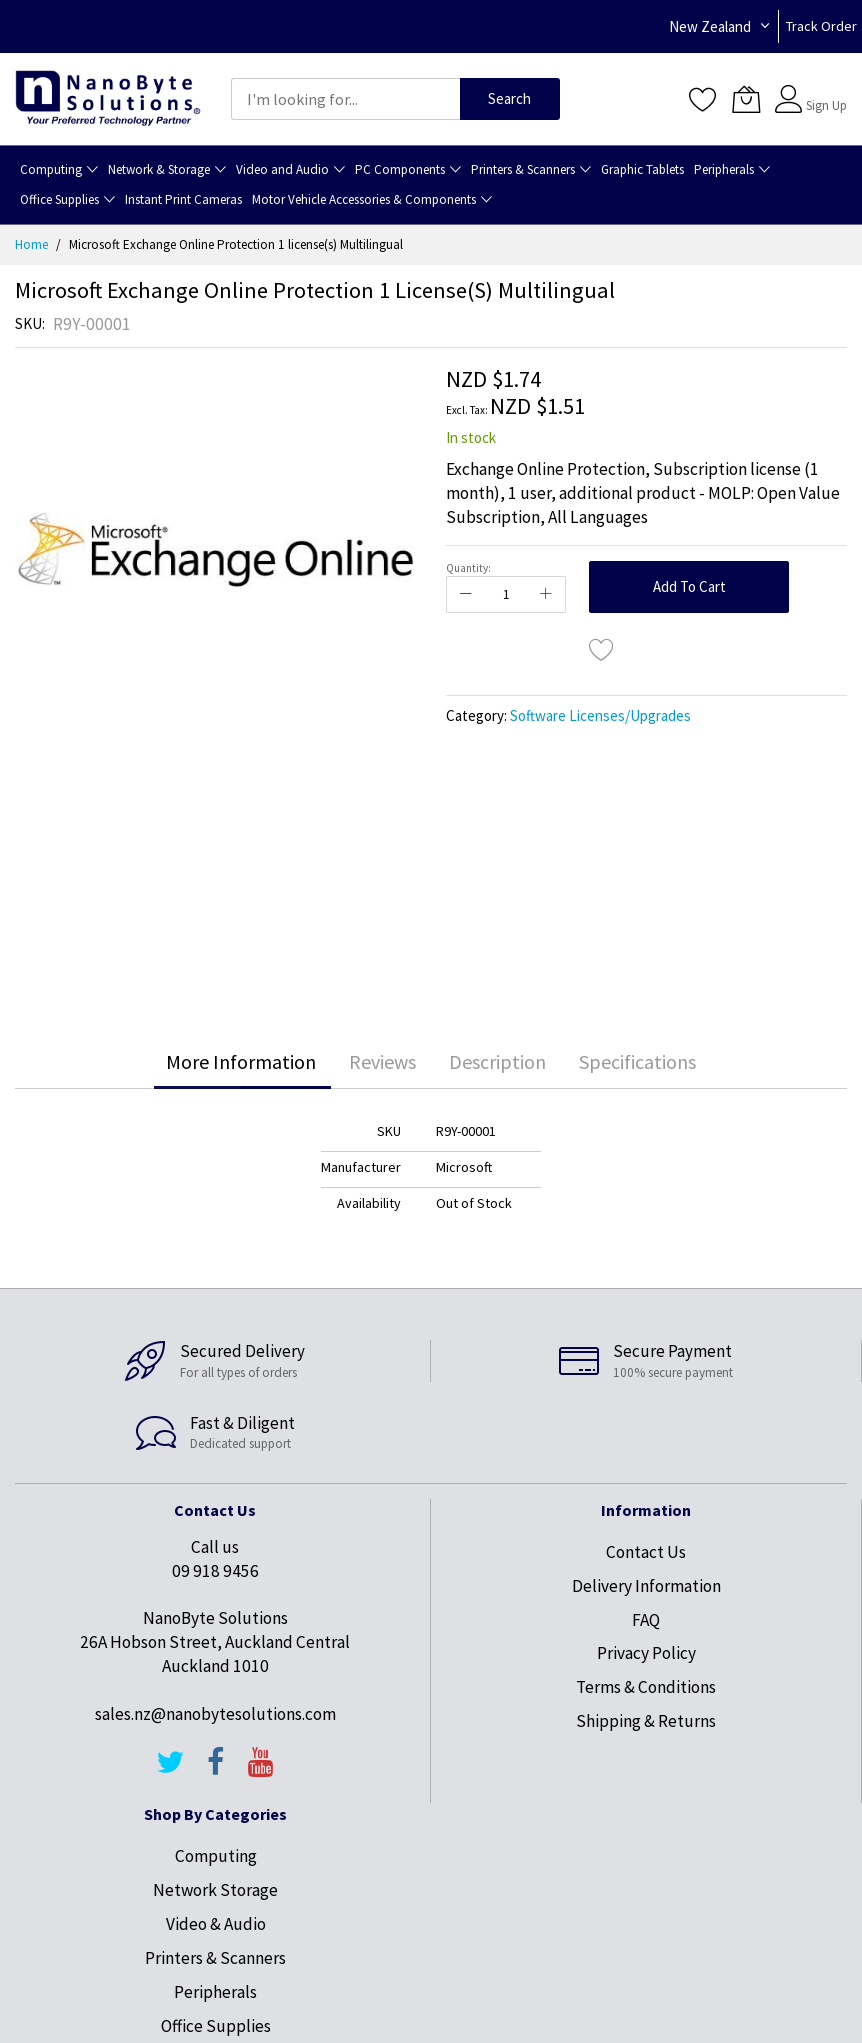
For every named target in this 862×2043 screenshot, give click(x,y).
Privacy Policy (646, 1653)
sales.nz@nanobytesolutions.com (215, 1714)
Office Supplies (216, 2026)
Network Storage (215, 1890)
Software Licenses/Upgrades (600, 715)
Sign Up (826, 105)
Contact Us (646, 1552)
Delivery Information (646, 1586)
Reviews (382, 1061)
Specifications (637, 1061)
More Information (241, 1061)
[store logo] (108, 99)
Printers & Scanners (215, 1958)
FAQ (646, 1620)
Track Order (821, 26)
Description (497, 1061)
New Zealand (710, 26)
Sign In (824, 89)
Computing (216, 1856)
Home (31, 244)
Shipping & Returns (646, 1721)
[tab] (241, 1062)
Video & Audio (216, 1924)
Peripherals (215, 1992)
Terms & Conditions (646, 1687)
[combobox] (345, 99)
